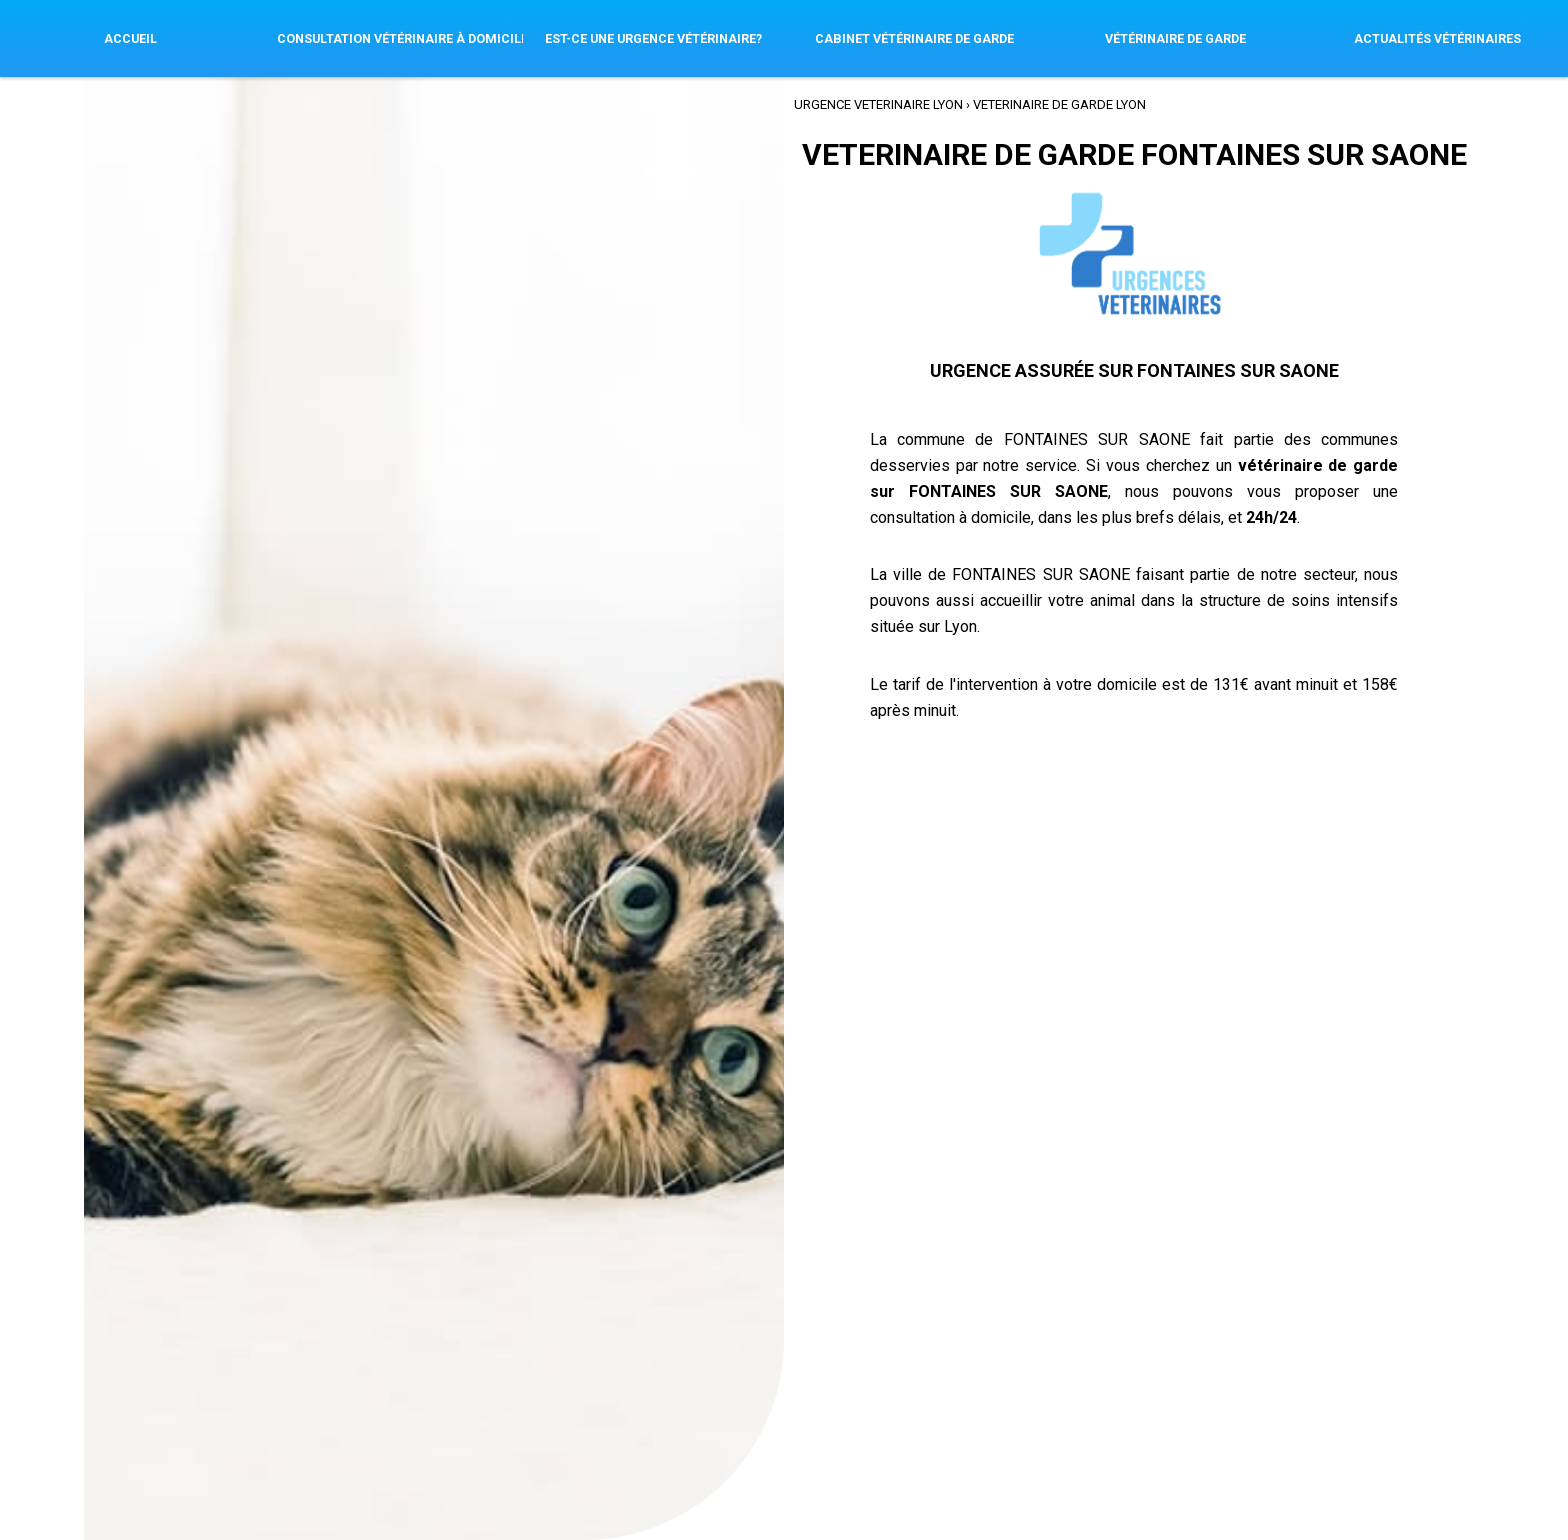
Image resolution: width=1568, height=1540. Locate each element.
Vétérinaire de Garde (1175, 38)
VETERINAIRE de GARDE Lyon (1059, 103)
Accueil (130, 38)
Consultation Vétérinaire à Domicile (400, 38)
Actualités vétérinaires (1437, 38)
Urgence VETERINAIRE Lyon (878, 103)
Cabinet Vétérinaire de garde (914, 38)
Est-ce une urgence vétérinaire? (653, 38)
